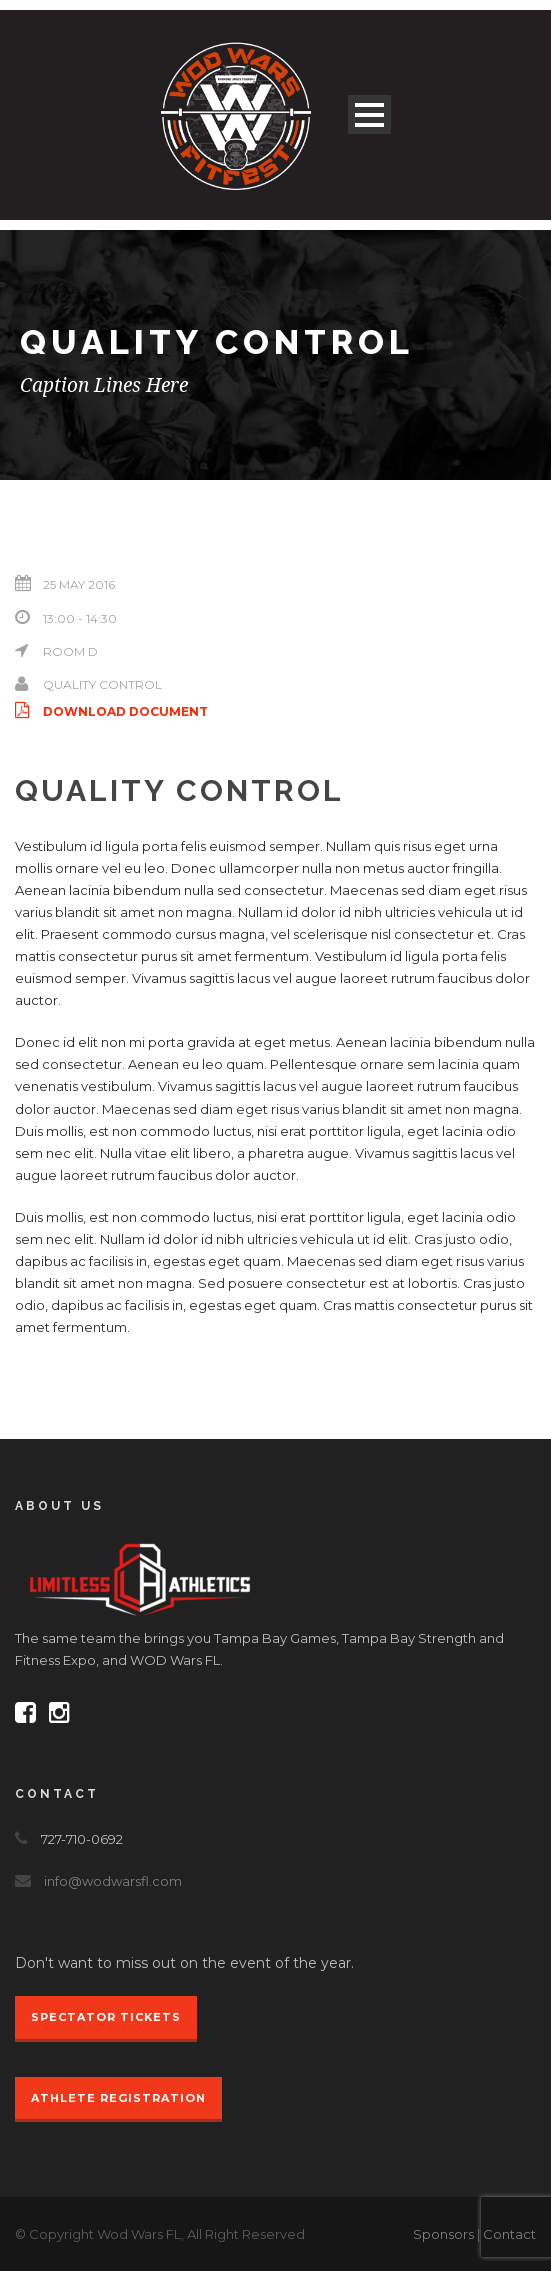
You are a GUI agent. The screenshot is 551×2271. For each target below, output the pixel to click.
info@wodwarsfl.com (113, 1881)
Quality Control (102, 684)
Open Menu (369, 114)
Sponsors (443, 2234)
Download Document (111, 711)
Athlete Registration (118, 2098)
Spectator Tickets (106, 2017)
